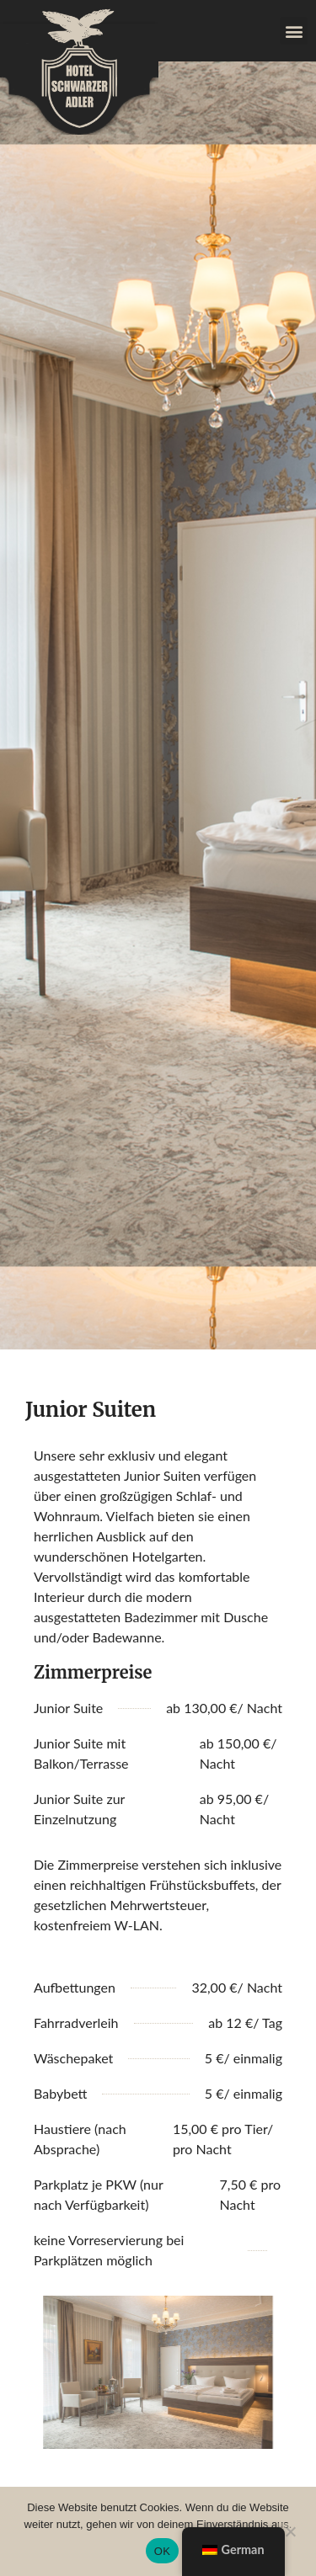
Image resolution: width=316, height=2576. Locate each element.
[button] (294, 31)
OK (162, 2551)
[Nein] (289, 2529)
